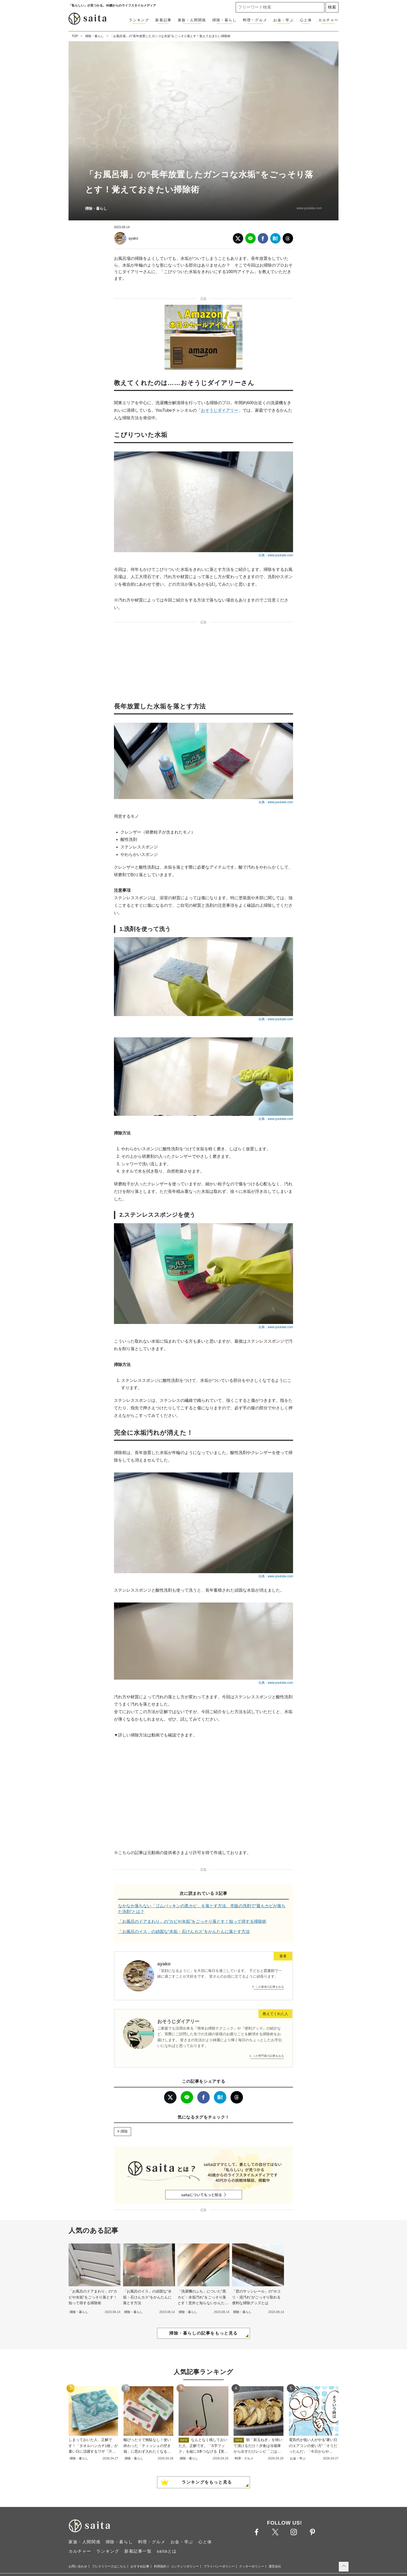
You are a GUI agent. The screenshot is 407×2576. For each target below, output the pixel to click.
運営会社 (275, 2566)
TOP (75, 36)
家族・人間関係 (192, 20)
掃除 (124, 2131)
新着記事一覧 (138, 2551)
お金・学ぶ (283, 20)
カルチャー (328, 20)
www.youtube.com (309, 208)
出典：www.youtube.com (276, 555)
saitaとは (167, 2551)
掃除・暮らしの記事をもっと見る (203, 2333)
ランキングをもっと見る (207, 2482)
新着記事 (163, 20)
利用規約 (160, 2566)
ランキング (139, 20)
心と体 (306, 20)
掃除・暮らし (224, 20)
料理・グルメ (255, 20)
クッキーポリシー (251, 2566)
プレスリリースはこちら (109, 2566)
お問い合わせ (78, 2566)
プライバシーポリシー (219, 2566)
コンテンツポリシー (185, 2566)
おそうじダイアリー (219, 410)
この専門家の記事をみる (268, 2055)
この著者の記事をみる (269, 1986)
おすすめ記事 (140, 2566)
